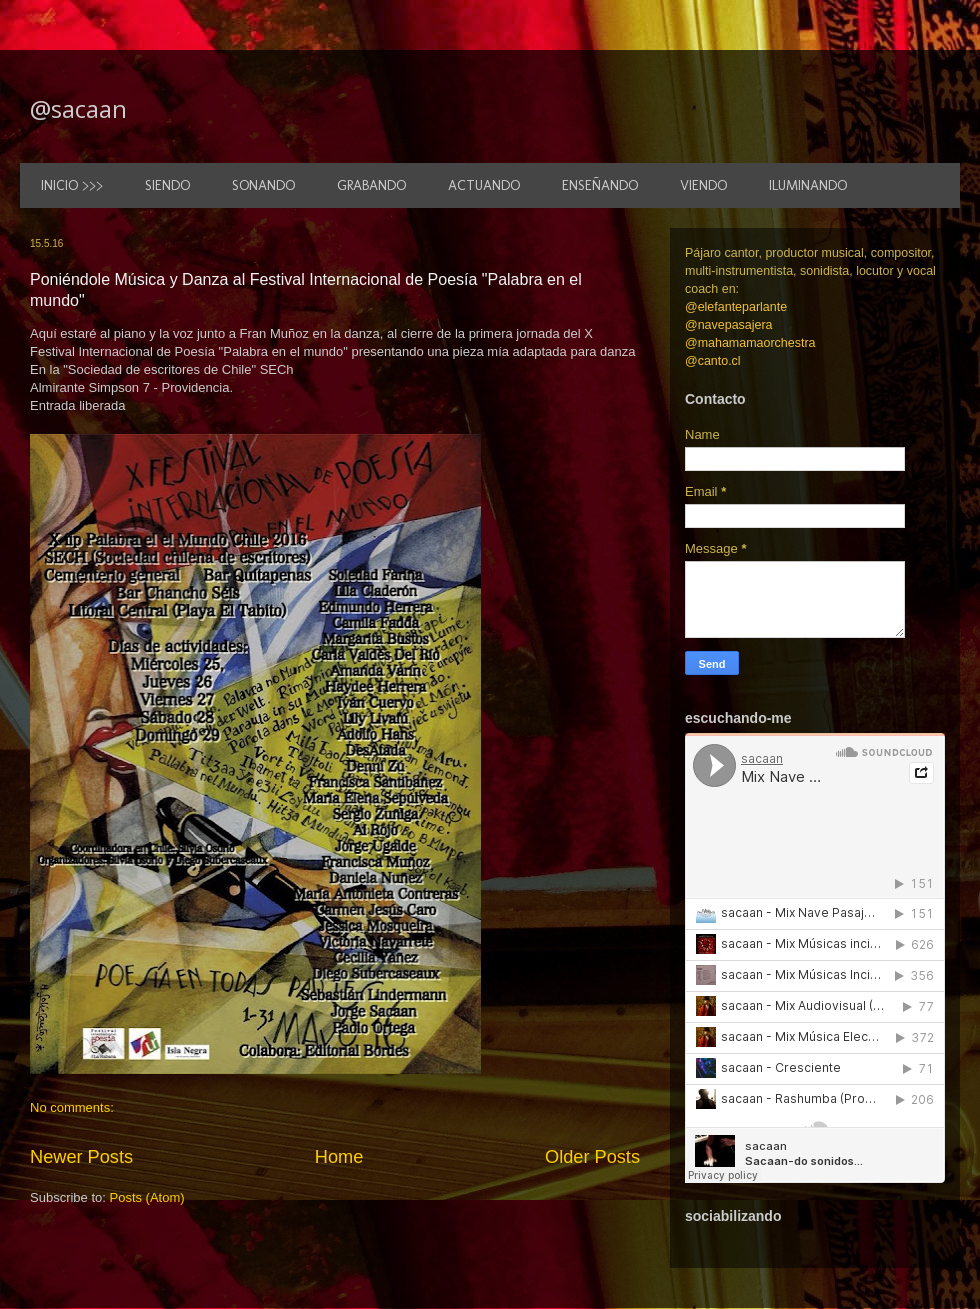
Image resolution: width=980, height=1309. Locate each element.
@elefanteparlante (736, 307)
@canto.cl (713, 361)
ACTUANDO (484, 185)
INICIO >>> (72, 185)
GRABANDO (371, 185)
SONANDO (263, 185)
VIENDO (703, 185)
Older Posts (592, 1157)
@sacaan (78, 108)
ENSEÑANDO (600, 185)
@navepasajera (729, 325)
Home (339, 1157)
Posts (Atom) (147, 1197)
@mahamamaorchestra (750, 343)
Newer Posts (81, 1157)
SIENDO (167, 185)
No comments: (72, 1107)
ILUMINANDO (808, 185)
